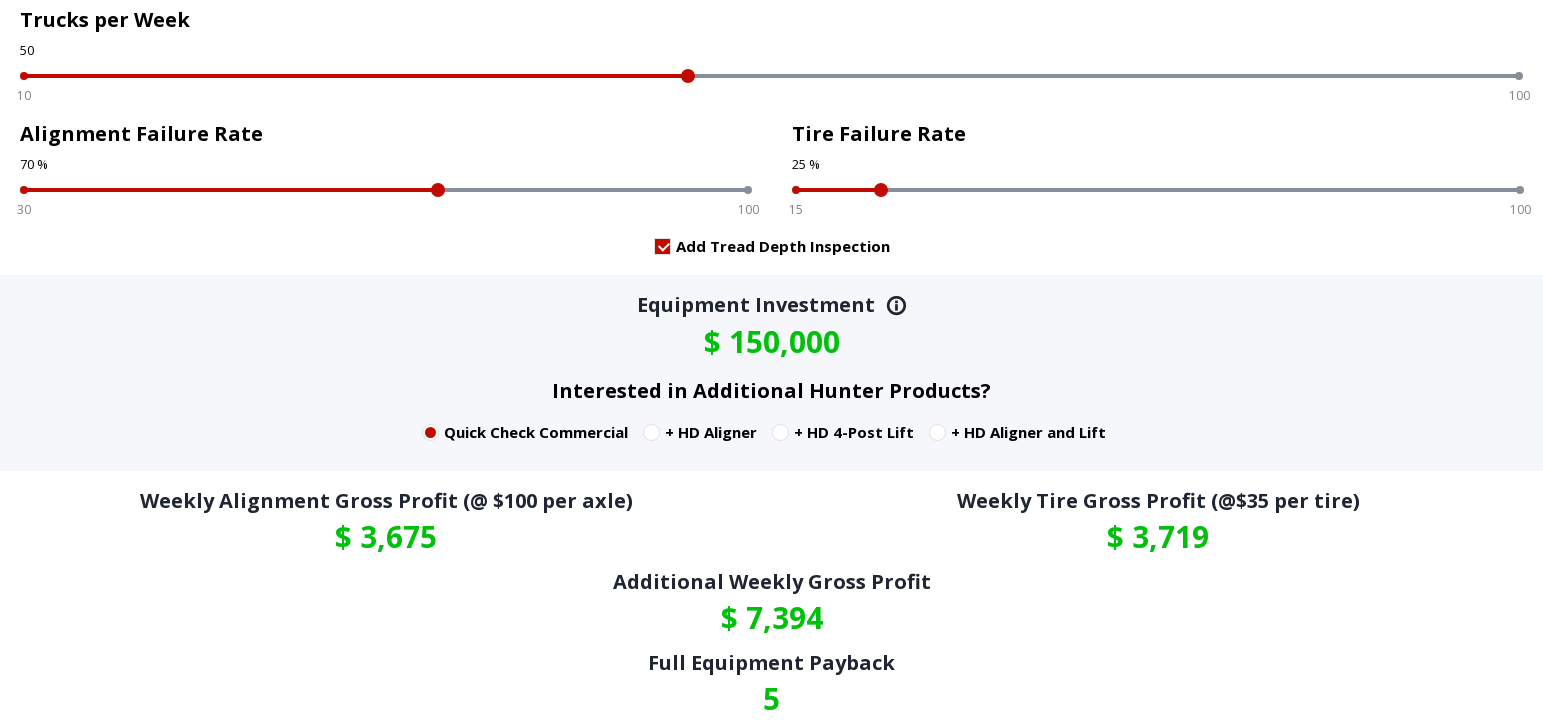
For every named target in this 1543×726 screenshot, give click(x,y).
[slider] (688, 76)
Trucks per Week (105, 19)
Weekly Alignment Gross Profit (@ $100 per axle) (386, 500)
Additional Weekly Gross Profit (772, 581)
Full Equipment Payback (771, 662)
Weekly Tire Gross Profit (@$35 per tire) (1158, 500)
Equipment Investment (772, 304)
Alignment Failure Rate (141, 133)
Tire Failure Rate (879, 133)
